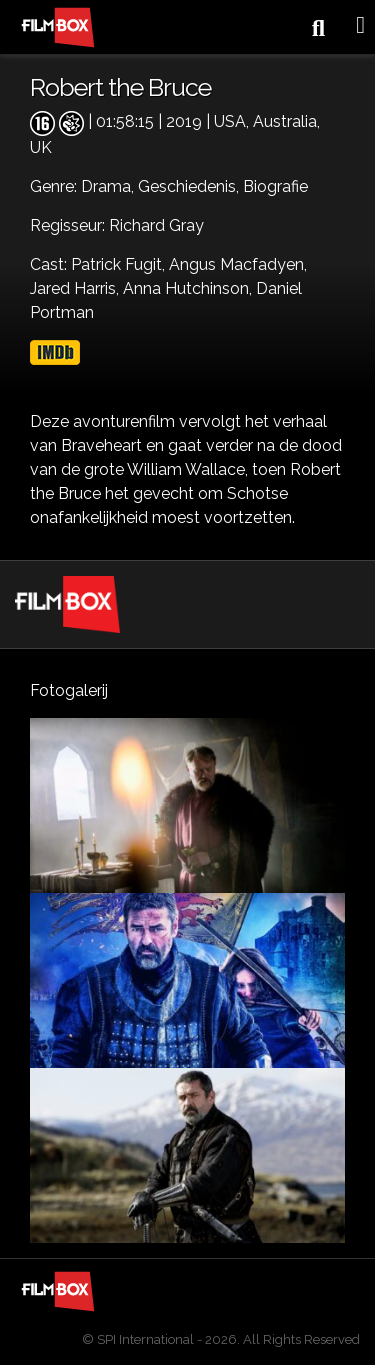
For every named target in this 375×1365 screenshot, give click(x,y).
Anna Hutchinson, (189, 288)
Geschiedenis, (190, 186)
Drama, (109, 186)
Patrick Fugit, (120, 264)
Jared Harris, (76, 288)
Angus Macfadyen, (238, 264)
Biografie (275, 186)
